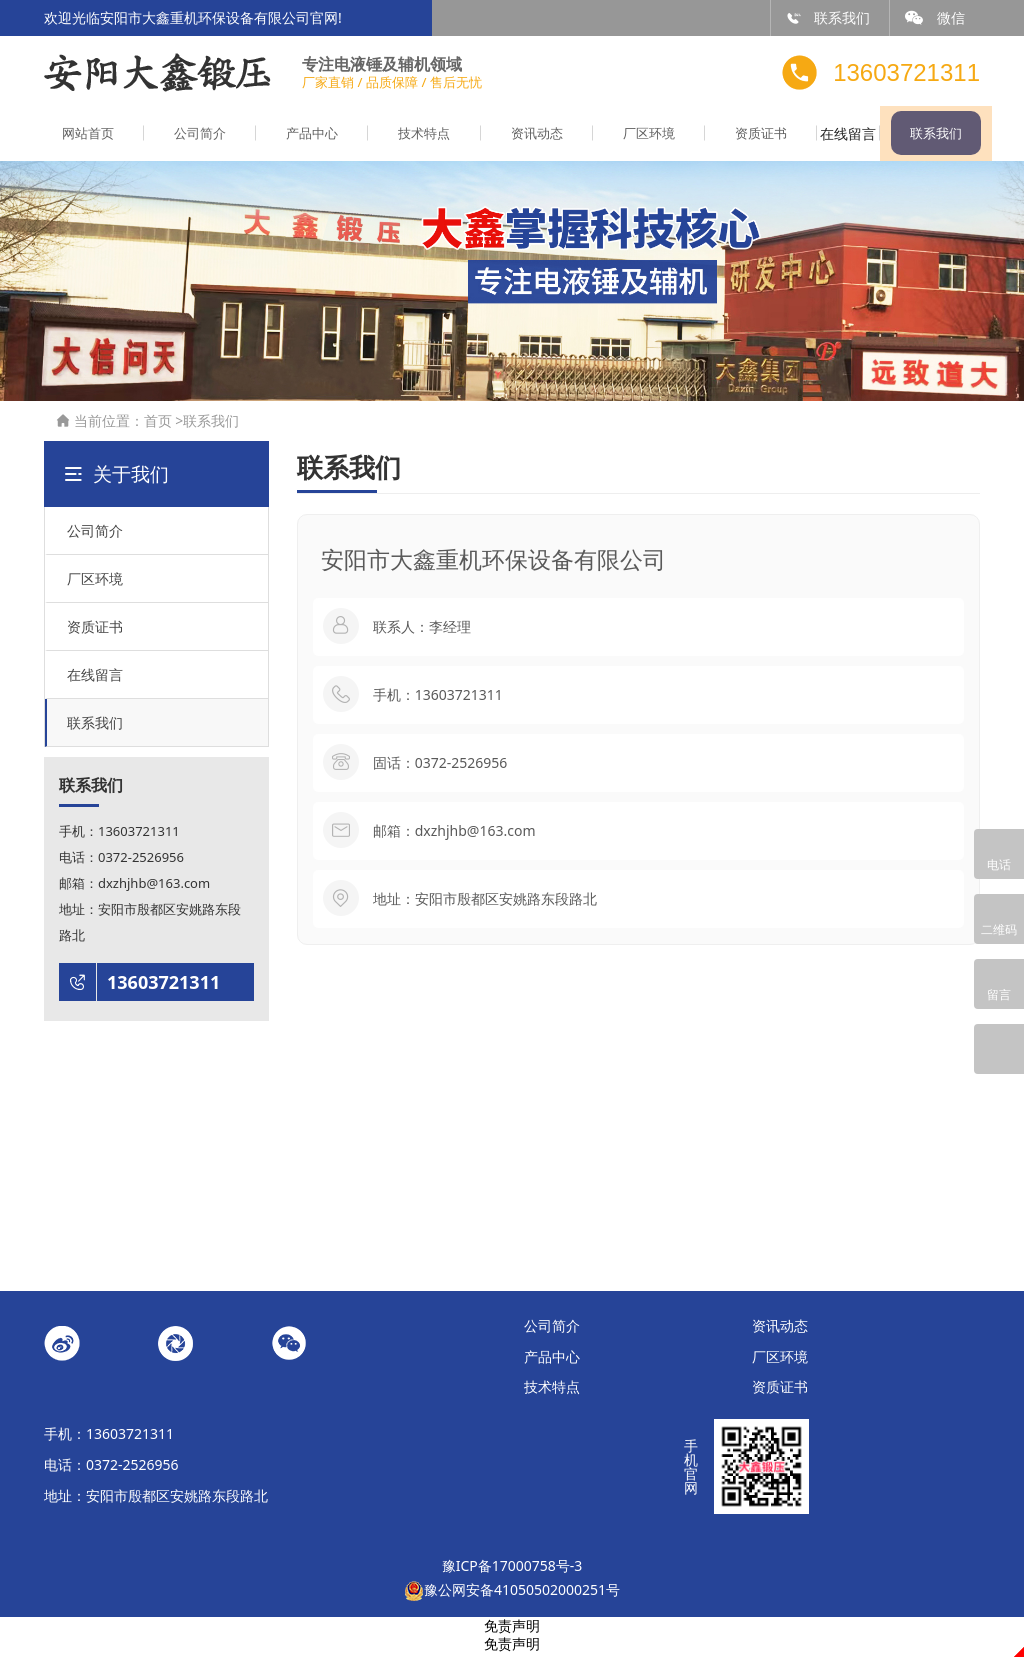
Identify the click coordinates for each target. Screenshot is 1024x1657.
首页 (158, 424)
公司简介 (192, 137)
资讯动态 (512, 137)
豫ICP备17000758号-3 (512, 1569)
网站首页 (85, 137)
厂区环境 (619, 137)
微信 (935, 17)
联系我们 (828, 17)
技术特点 (405, 137)
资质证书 (725, 137)
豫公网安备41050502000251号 (512, 1593)
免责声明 (512, 1629)
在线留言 (832, 137)
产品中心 (299, 137)
